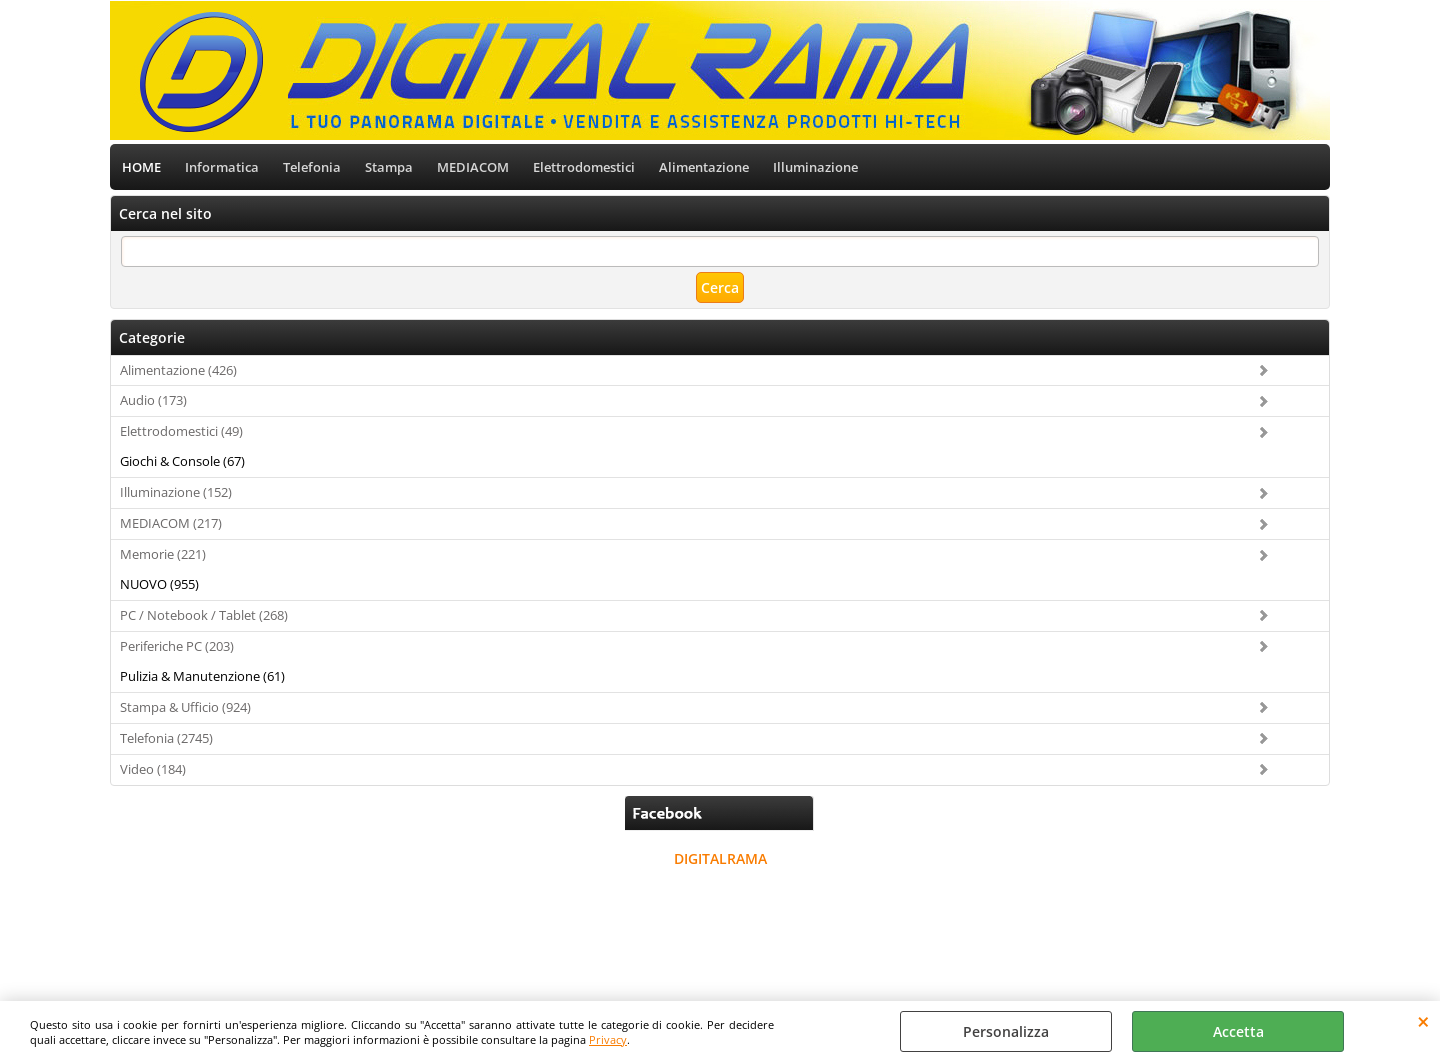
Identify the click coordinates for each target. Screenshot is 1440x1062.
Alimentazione (704, 167)
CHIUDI (1423, 1021)
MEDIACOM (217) (171, 523)
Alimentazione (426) (178, 370)
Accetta (1238, 1031)
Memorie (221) (163, 554)
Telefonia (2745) (166, 738)
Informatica (222, 167)
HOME (141, 167)
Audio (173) (153, 400)
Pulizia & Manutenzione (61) (202, 676)
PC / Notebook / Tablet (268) (204, 615)
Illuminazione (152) (176, 492)
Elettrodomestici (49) (181, 431)
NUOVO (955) (159, 584)
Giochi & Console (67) (182, 461)
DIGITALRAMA (720, 858)
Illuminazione (815, 167)
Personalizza (1006, 1031)
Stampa (389, 167)
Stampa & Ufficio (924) (185, 707)
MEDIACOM (473, 167)
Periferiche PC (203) (177, 646)
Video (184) (153, 769)
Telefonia (312, 167)
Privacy (608, 1039)
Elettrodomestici (584, 167)
